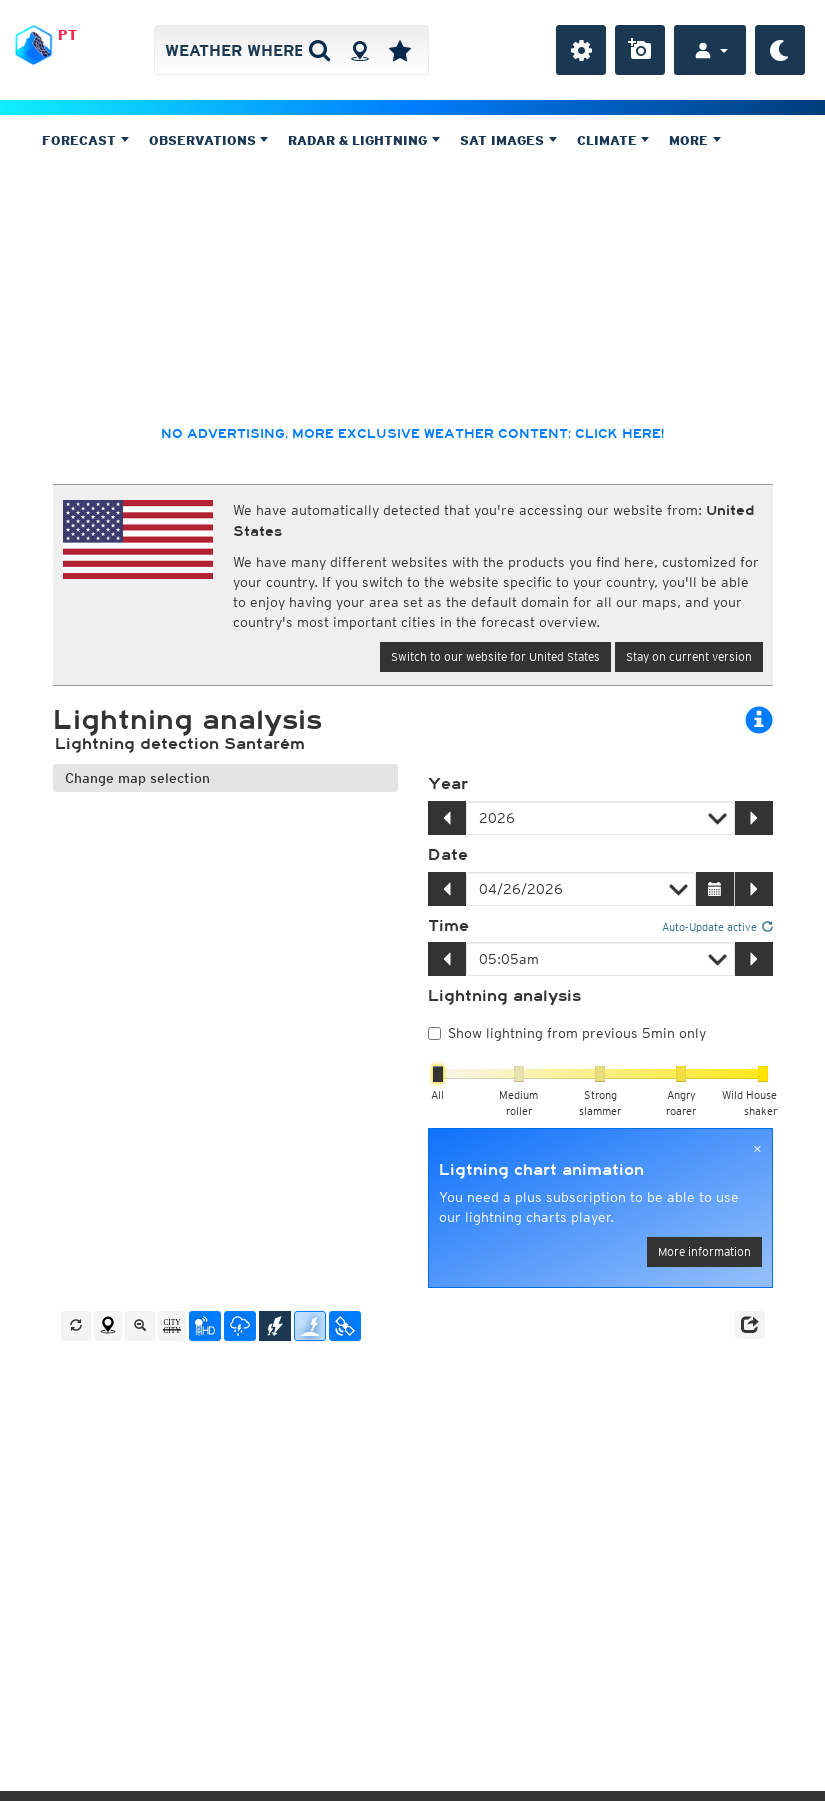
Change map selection (137, 778)
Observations (209, 140)
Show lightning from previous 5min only (567, 1033)
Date (448, 855)
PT (67, 35)
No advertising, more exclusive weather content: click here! (412, 434)
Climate (613, 140)
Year (448, 784)
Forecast (85, 140)
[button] (750, 1325)
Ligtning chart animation (541, 1170)
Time (448, 926)
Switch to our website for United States (495, 656)
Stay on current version (689, 656)
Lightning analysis (504, 996)
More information (704, 1251)
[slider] (438, 1074)
